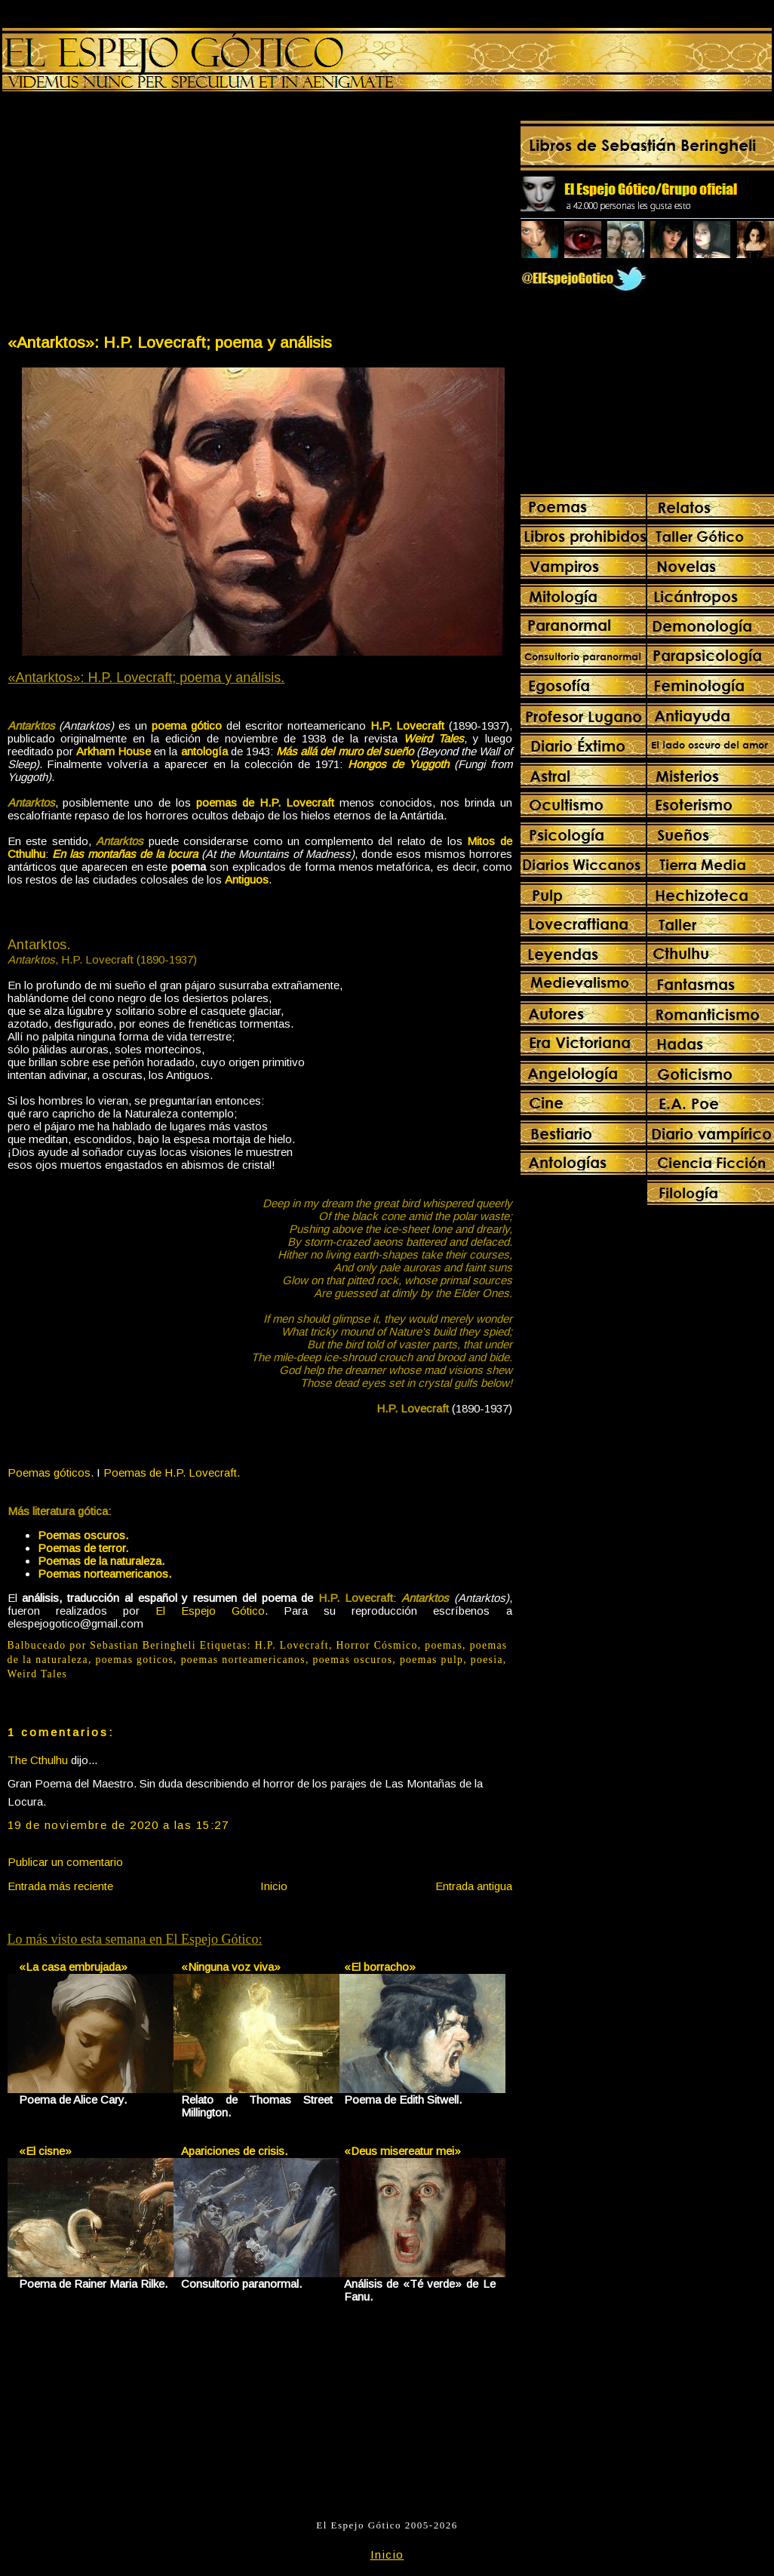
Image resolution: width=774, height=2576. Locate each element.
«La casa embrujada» (73, 1966)
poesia (487, 1659)
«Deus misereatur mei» (402, 2150)
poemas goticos (134, 1659)
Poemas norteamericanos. (104, 1573)
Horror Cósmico (377, 1645)
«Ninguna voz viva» (231, 1966)
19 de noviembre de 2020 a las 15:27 (118, 1824)
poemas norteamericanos (243, 1659)
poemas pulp (431, 1659)
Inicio (273, 1886)
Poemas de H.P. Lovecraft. (171, 1472)
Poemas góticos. (51, 1472)
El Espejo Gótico (210, 1610)
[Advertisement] (133, 215)
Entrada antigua (473, 1886)
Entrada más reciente (60, 1886)
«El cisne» (45, 2150)
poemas (443, 1645)
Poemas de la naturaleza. (101, 1560)
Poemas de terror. (83, 1548)
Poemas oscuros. (83, 1535)
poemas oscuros (352, 1659)
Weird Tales (38, 1674)
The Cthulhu (38, 1760)
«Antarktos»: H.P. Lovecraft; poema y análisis (170, 342)
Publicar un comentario (65, 1861)
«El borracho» (380, 1966)
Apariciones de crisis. (234, 2150)
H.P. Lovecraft (292, 1645)
